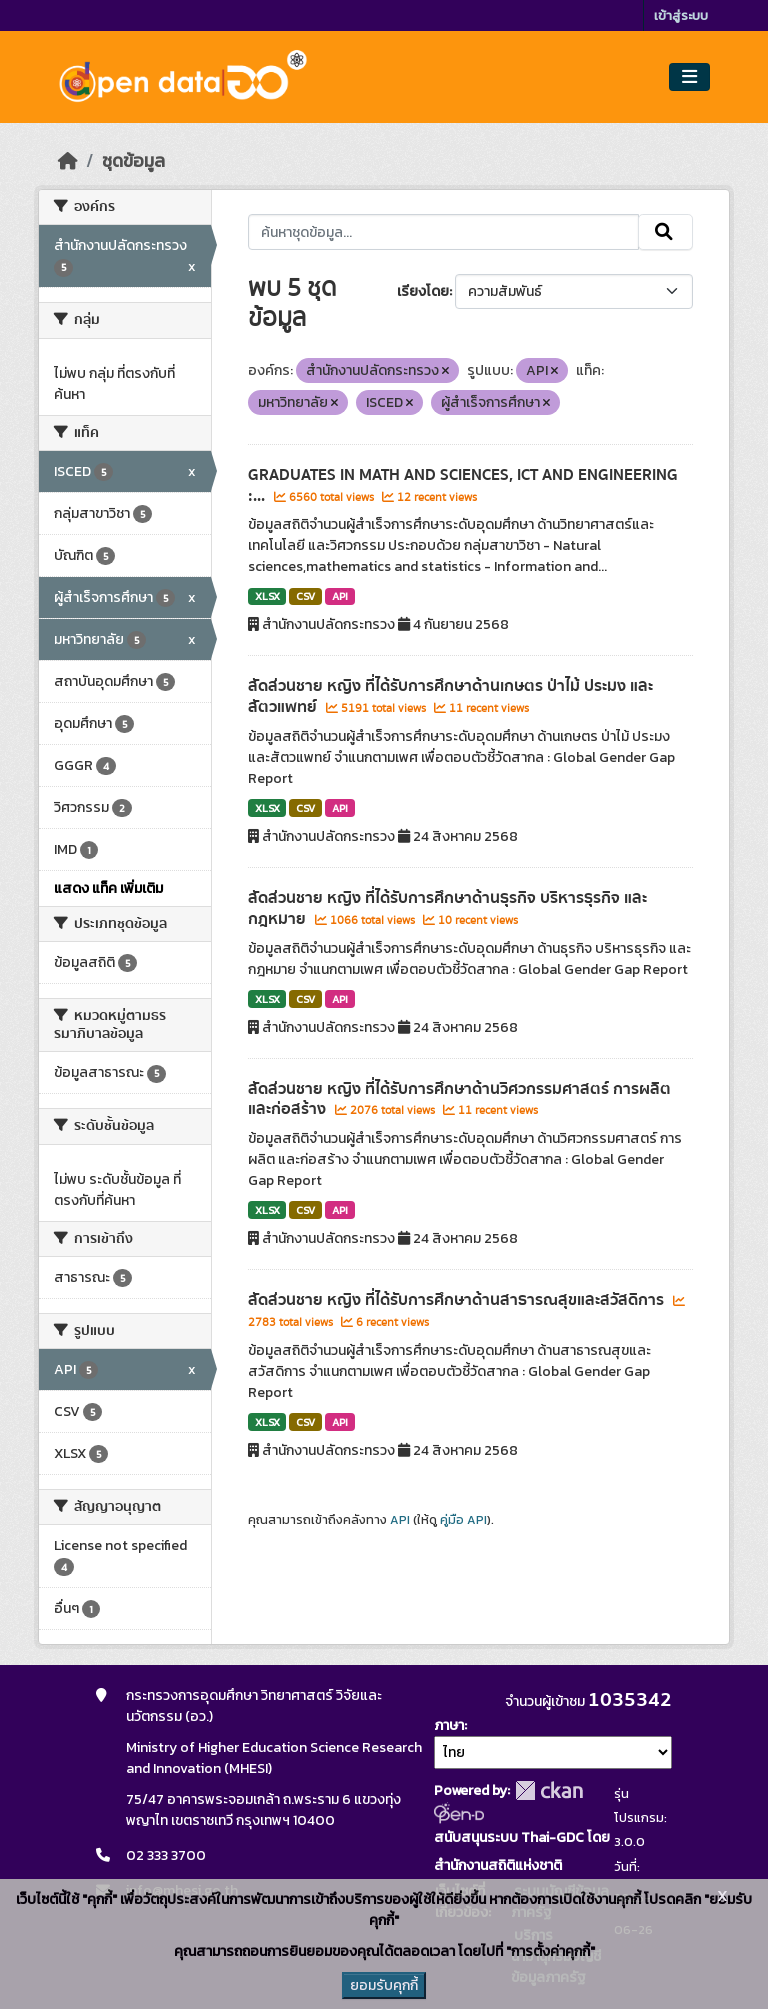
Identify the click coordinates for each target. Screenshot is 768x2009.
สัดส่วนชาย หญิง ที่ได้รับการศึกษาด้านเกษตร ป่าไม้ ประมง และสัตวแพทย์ (450, 696)
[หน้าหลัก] (68, 161)
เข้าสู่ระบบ (681, 15)
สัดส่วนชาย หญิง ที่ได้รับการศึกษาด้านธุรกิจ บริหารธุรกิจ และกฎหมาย (447, 908)
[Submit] (665, 232)
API (340, 596)
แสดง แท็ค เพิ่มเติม (108, 888)
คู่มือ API (463, 1520)
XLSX (267, 596)
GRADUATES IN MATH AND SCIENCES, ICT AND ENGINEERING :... (463, 485)
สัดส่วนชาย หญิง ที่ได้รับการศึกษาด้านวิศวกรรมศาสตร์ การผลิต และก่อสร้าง (459, 1099)
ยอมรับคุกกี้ (384, 1985)
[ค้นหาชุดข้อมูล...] (443, 232)
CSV (305, 596)
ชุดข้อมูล (133, 161)
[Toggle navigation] (689, 77)
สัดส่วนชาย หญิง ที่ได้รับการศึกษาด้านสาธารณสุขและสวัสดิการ (458, 1300)
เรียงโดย (423, 291)
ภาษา (449, 1725)
